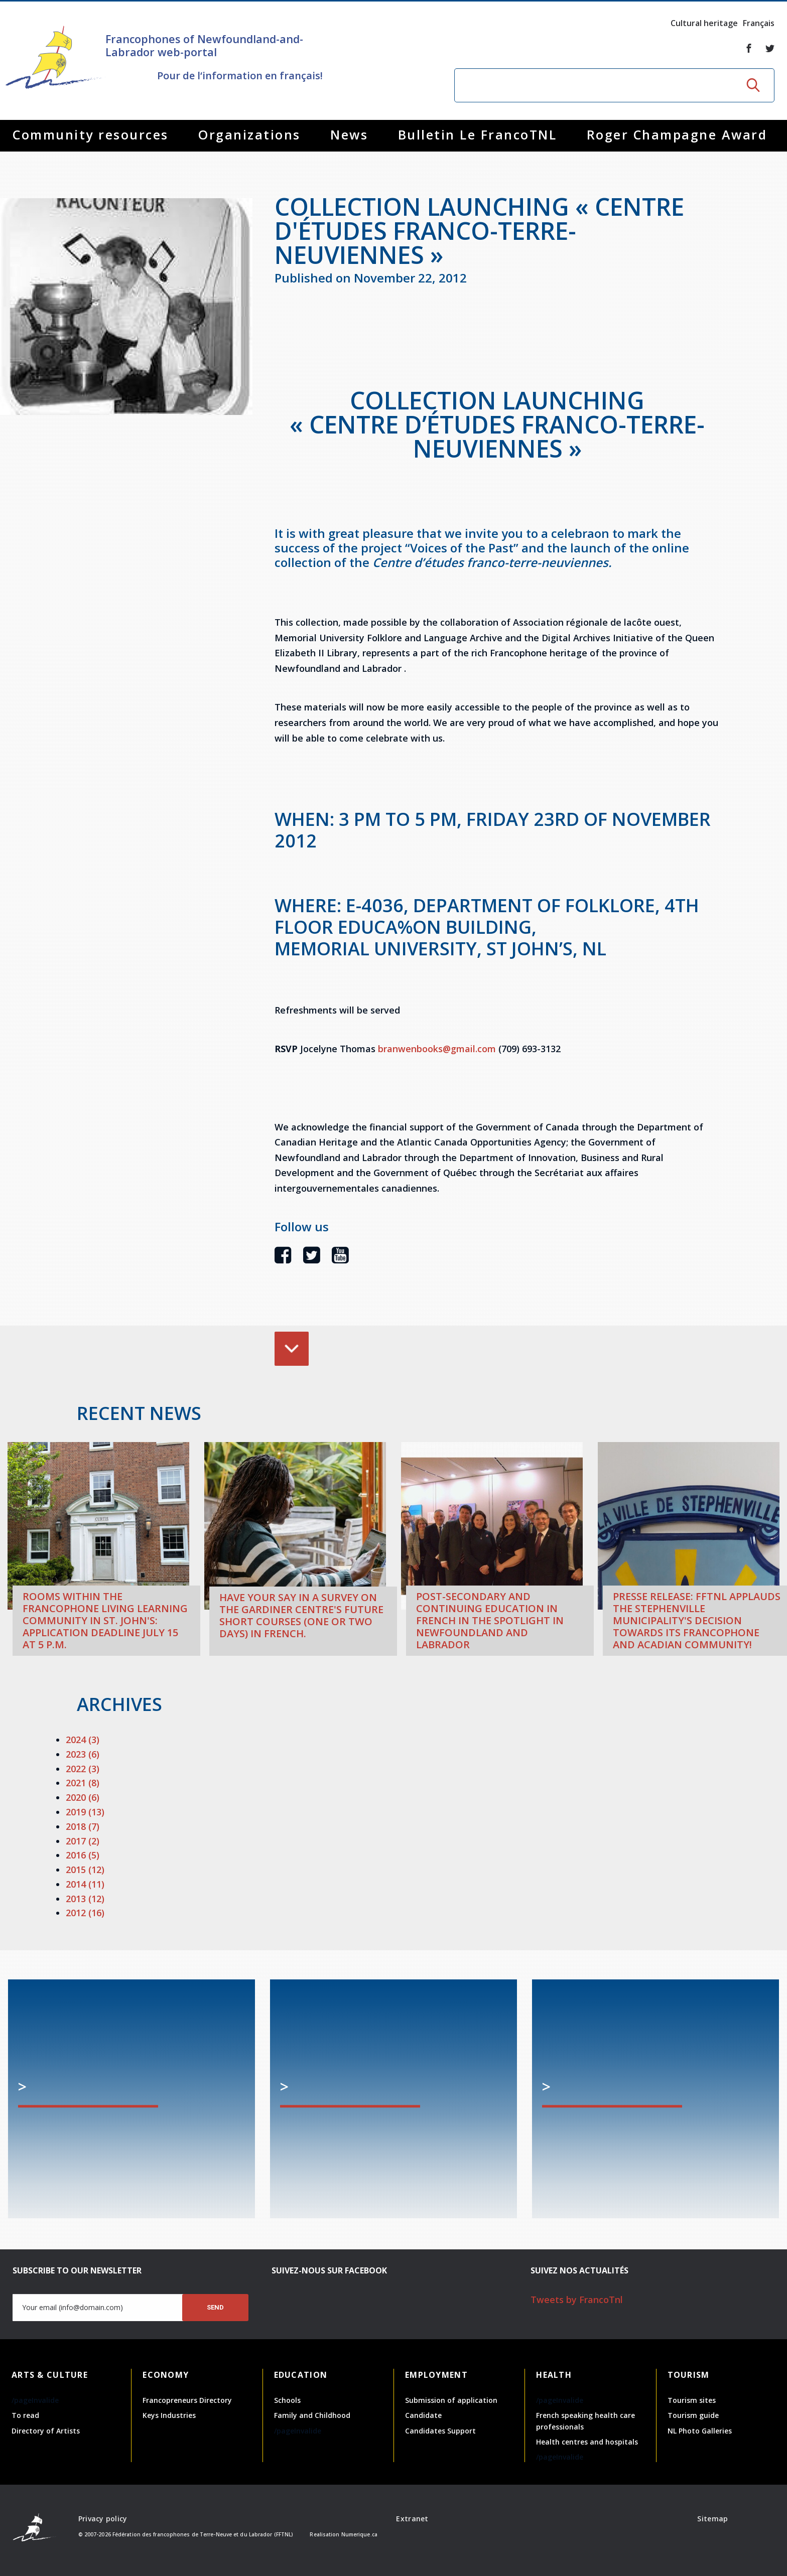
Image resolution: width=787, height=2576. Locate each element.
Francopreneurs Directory (187, 2400)
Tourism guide (693, 2415)
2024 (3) (82, 1740)
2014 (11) (85, 1884)
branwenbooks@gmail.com (437, 1049)
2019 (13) (85, 1812)
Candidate (423, 2415)
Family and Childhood (312, 2415)
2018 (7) (82, 1826)
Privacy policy (102, 2518)
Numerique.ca (359, 2534)
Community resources (91, 134)
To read (25, 2415)
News (349, 134)
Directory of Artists (46, 2431)
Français (758, 23)
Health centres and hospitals (587, 2442)
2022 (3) (82, 1769)
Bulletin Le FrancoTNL (477, 134)
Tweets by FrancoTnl (577, 2300)
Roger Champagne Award (677, 134)
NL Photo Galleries (700, 2431)
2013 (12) (85, 1899)
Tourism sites (692, 2400)
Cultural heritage (704, 23)
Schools (287, 2400)
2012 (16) (85, 1913)
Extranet (412, 2518)
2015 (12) (85, 1870)
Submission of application (451, 2400)
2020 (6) (82, 1797)
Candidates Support (440, 2431)
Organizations (249, 134)
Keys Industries (169, 2415)
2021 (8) (82, 1783)
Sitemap (712, 2518)
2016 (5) (82, 1855)
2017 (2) (82, 1841)
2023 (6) (82, 1754)
